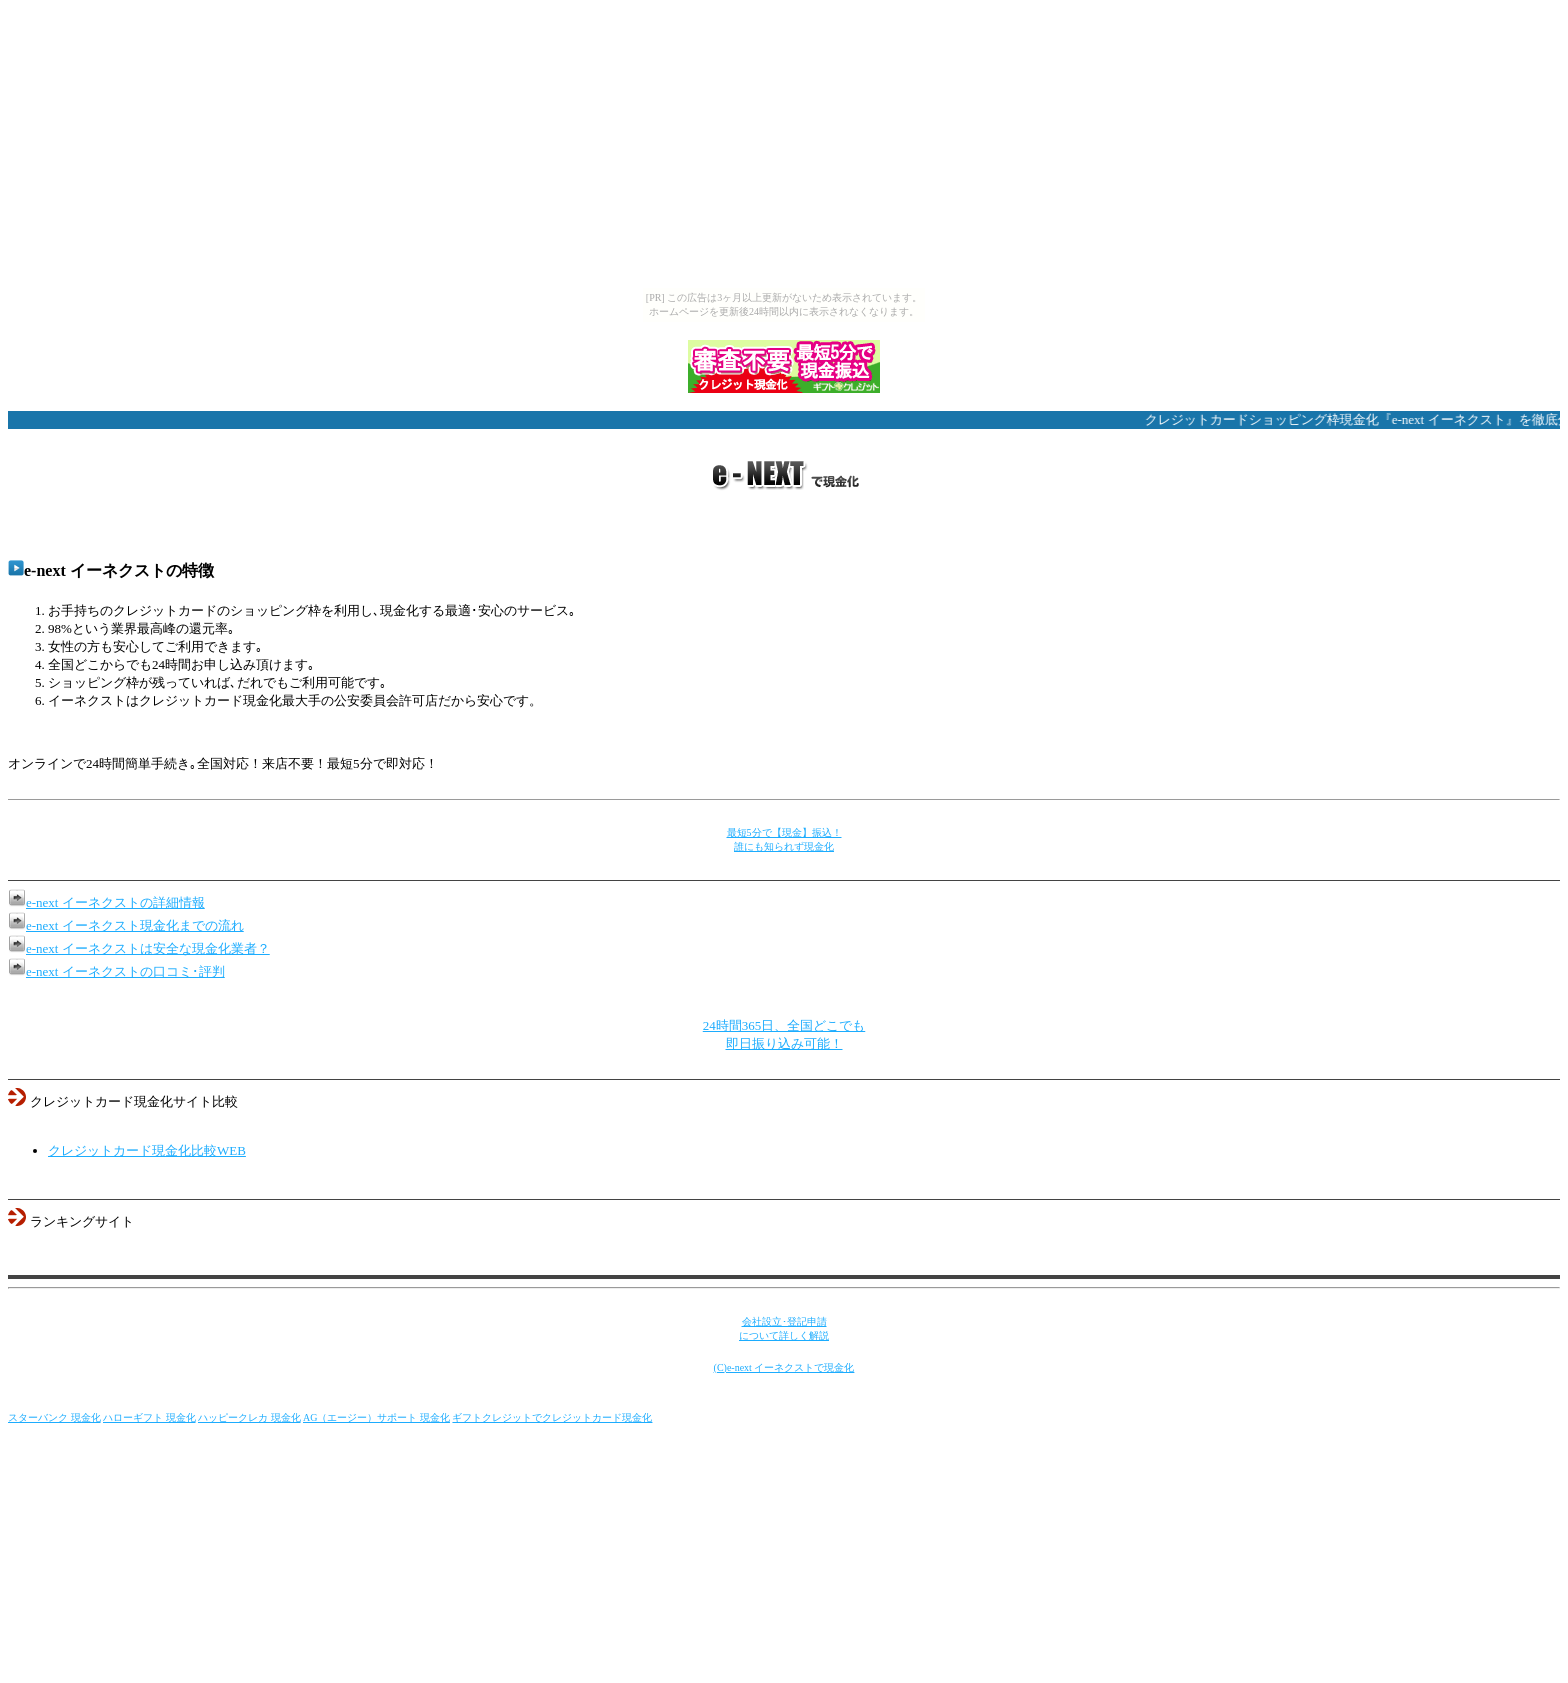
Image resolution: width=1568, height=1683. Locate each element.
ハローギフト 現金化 (149, 1417)
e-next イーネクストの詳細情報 (115, 902)
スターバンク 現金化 (54, 1417)
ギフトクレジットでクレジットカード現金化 (552, 1417)
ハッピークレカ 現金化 (249, 1417)
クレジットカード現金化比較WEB (147, 1150)
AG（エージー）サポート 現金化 (376, 1417)
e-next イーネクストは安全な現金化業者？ (148, 948)
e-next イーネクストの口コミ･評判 (125, 971)
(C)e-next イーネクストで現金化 (784, 1367)
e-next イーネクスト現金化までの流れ (135, 925)
